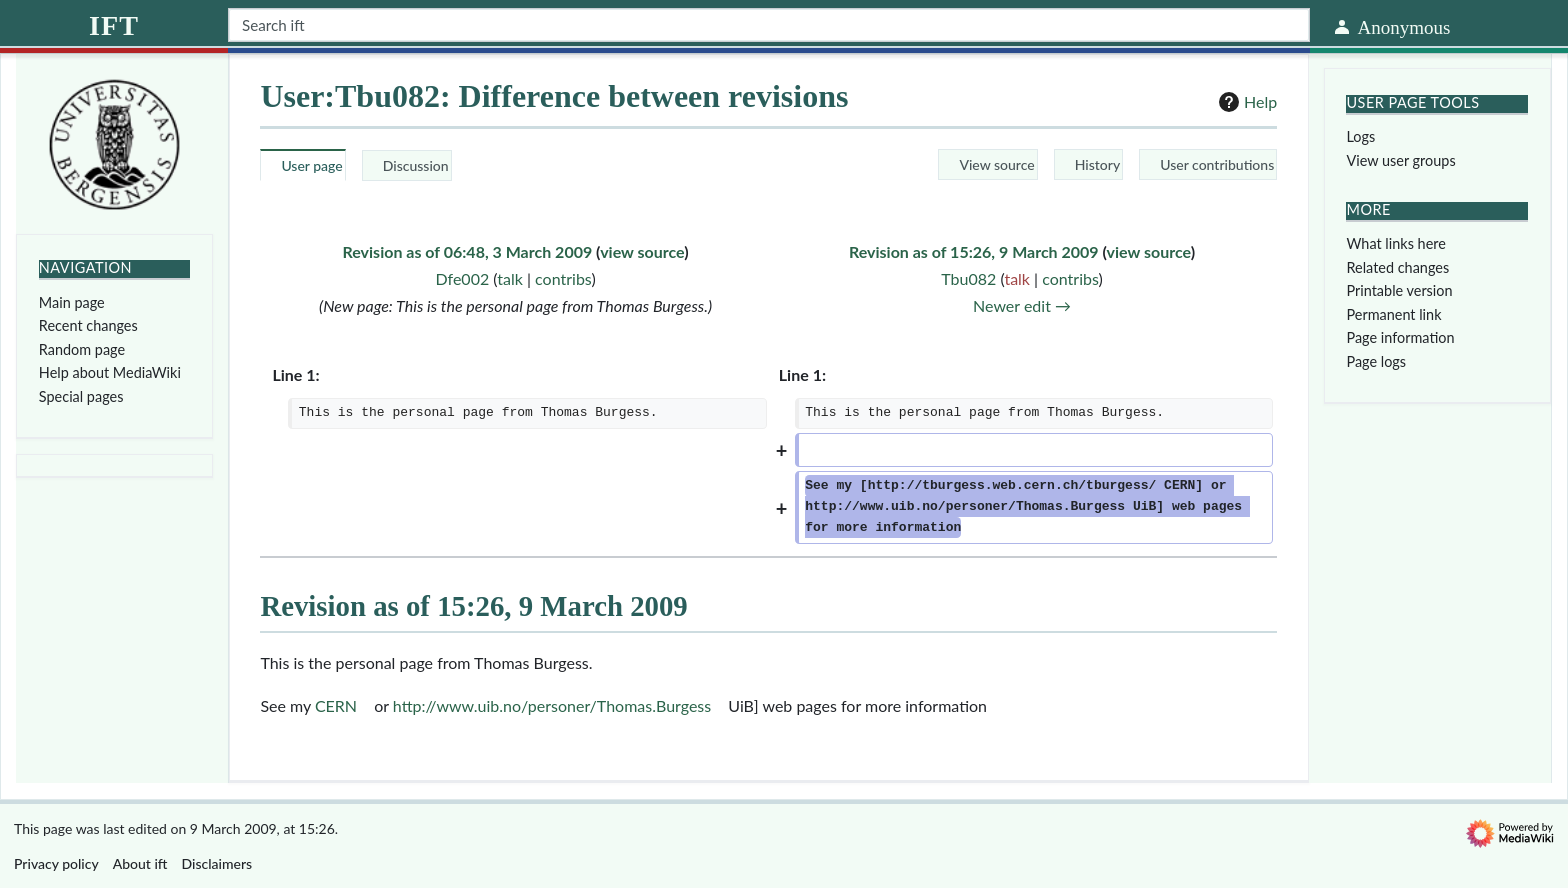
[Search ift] (769, 25)
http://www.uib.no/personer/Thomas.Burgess (552, 705)
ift (114, 25)
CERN (336, 705)
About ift (140, 863)
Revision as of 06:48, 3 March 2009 (468, 251)
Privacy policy (56, 863)
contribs (563, 278)
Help (1245, 102)
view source (642, 251)
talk (510, 278)
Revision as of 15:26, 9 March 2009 (974, 251)
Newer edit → (1022, 305)
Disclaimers (217, 863)
